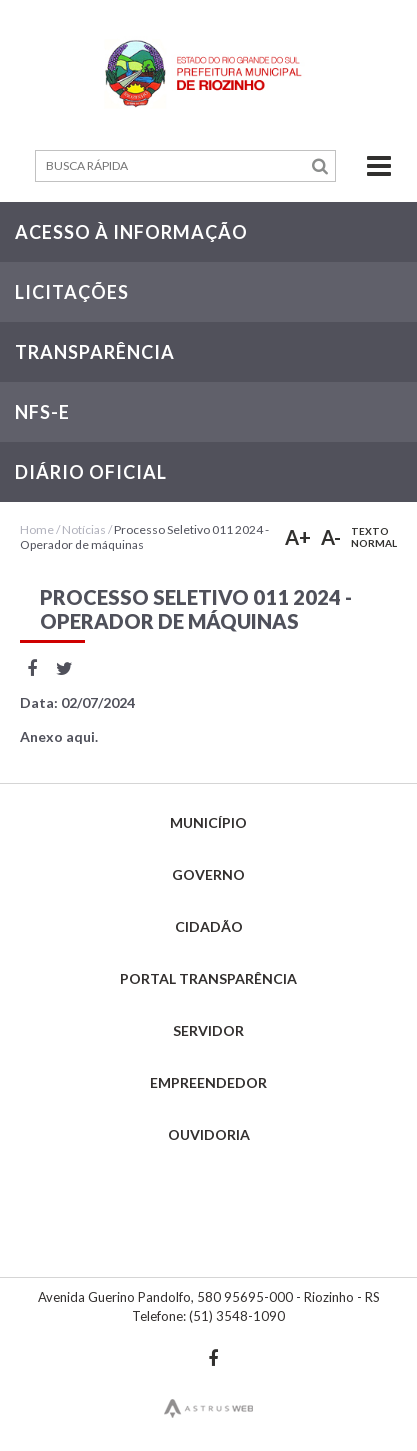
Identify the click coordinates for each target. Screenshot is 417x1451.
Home (37, 529)
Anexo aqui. (59, 736)
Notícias (84, 529)
